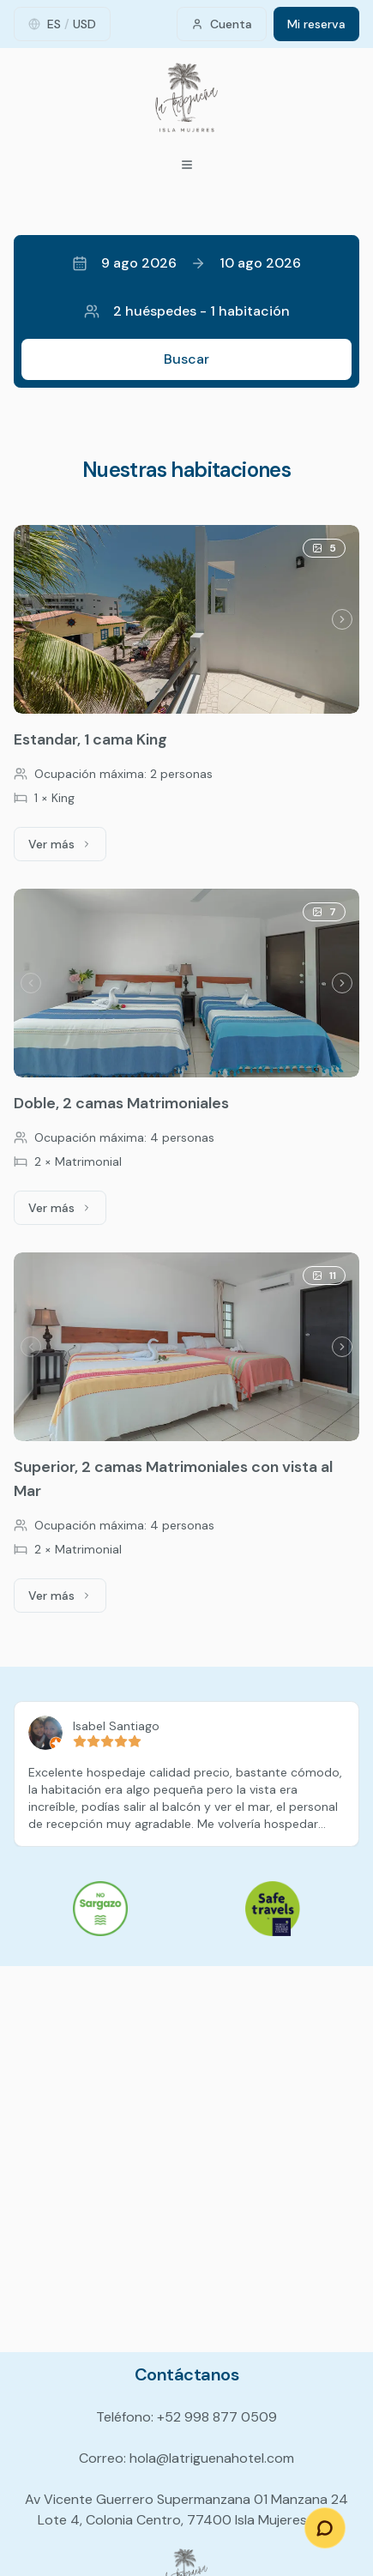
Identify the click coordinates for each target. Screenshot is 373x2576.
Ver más (67, 848)
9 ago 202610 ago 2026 (186, 263)
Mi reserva (316, 24)
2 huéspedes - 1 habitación (187, 311)
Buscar (186, 359)
